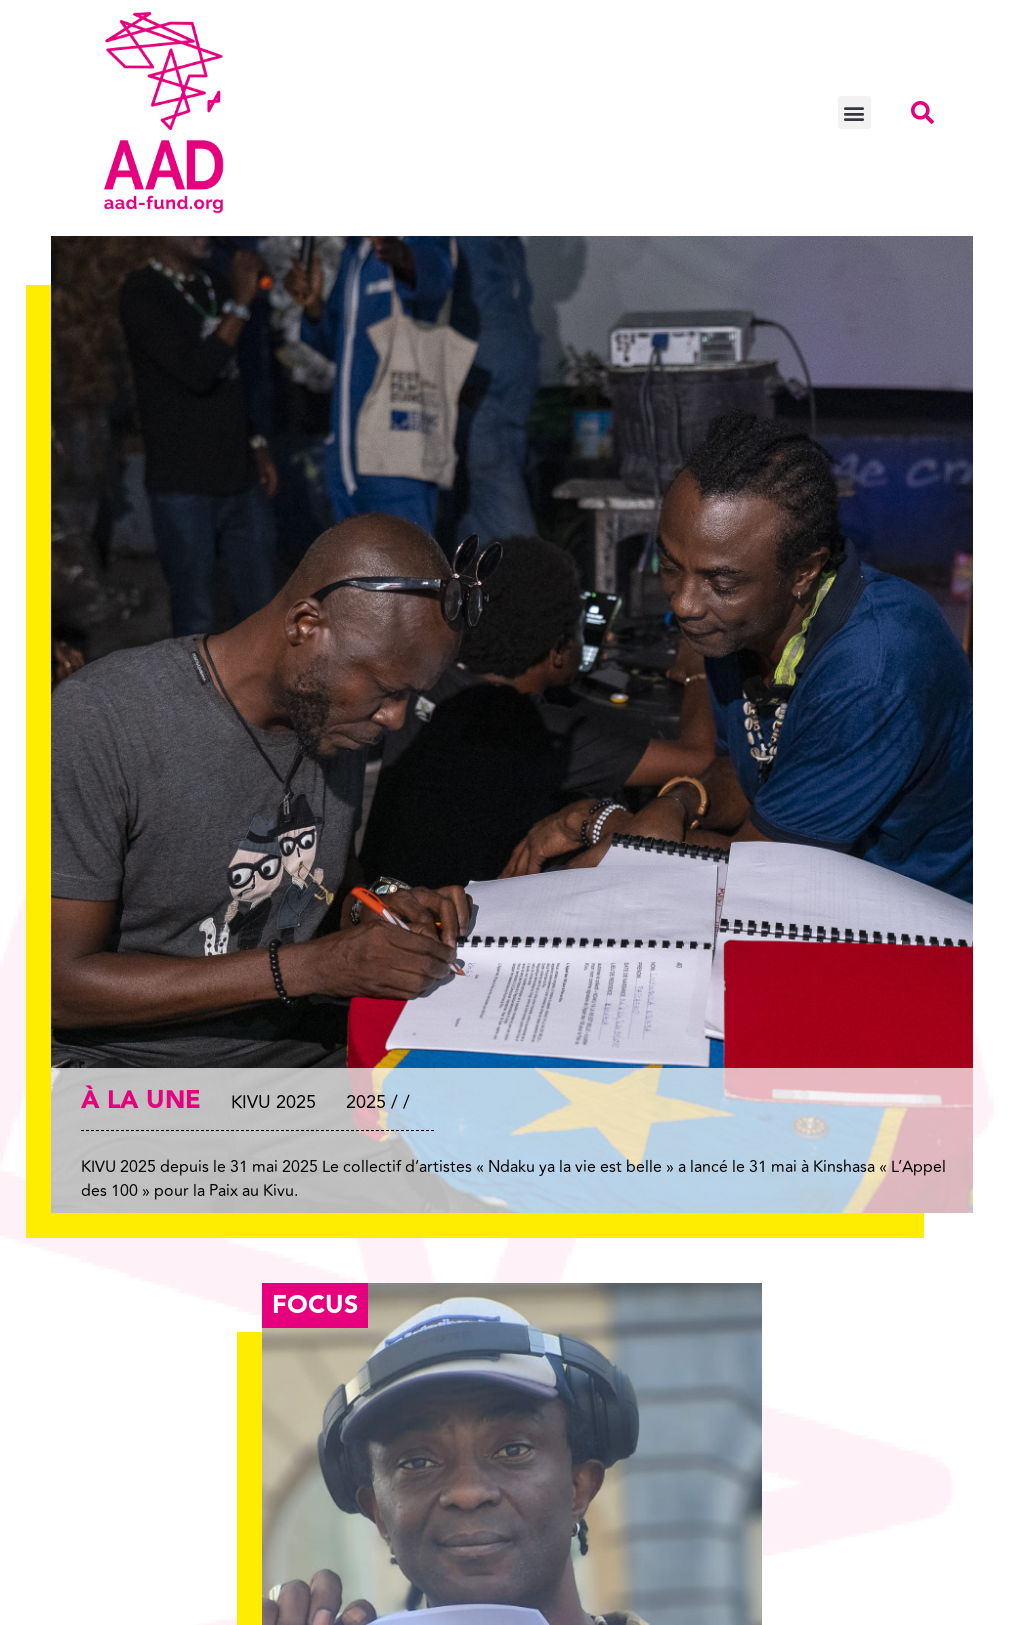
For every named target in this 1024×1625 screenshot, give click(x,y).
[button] (854, 112)
